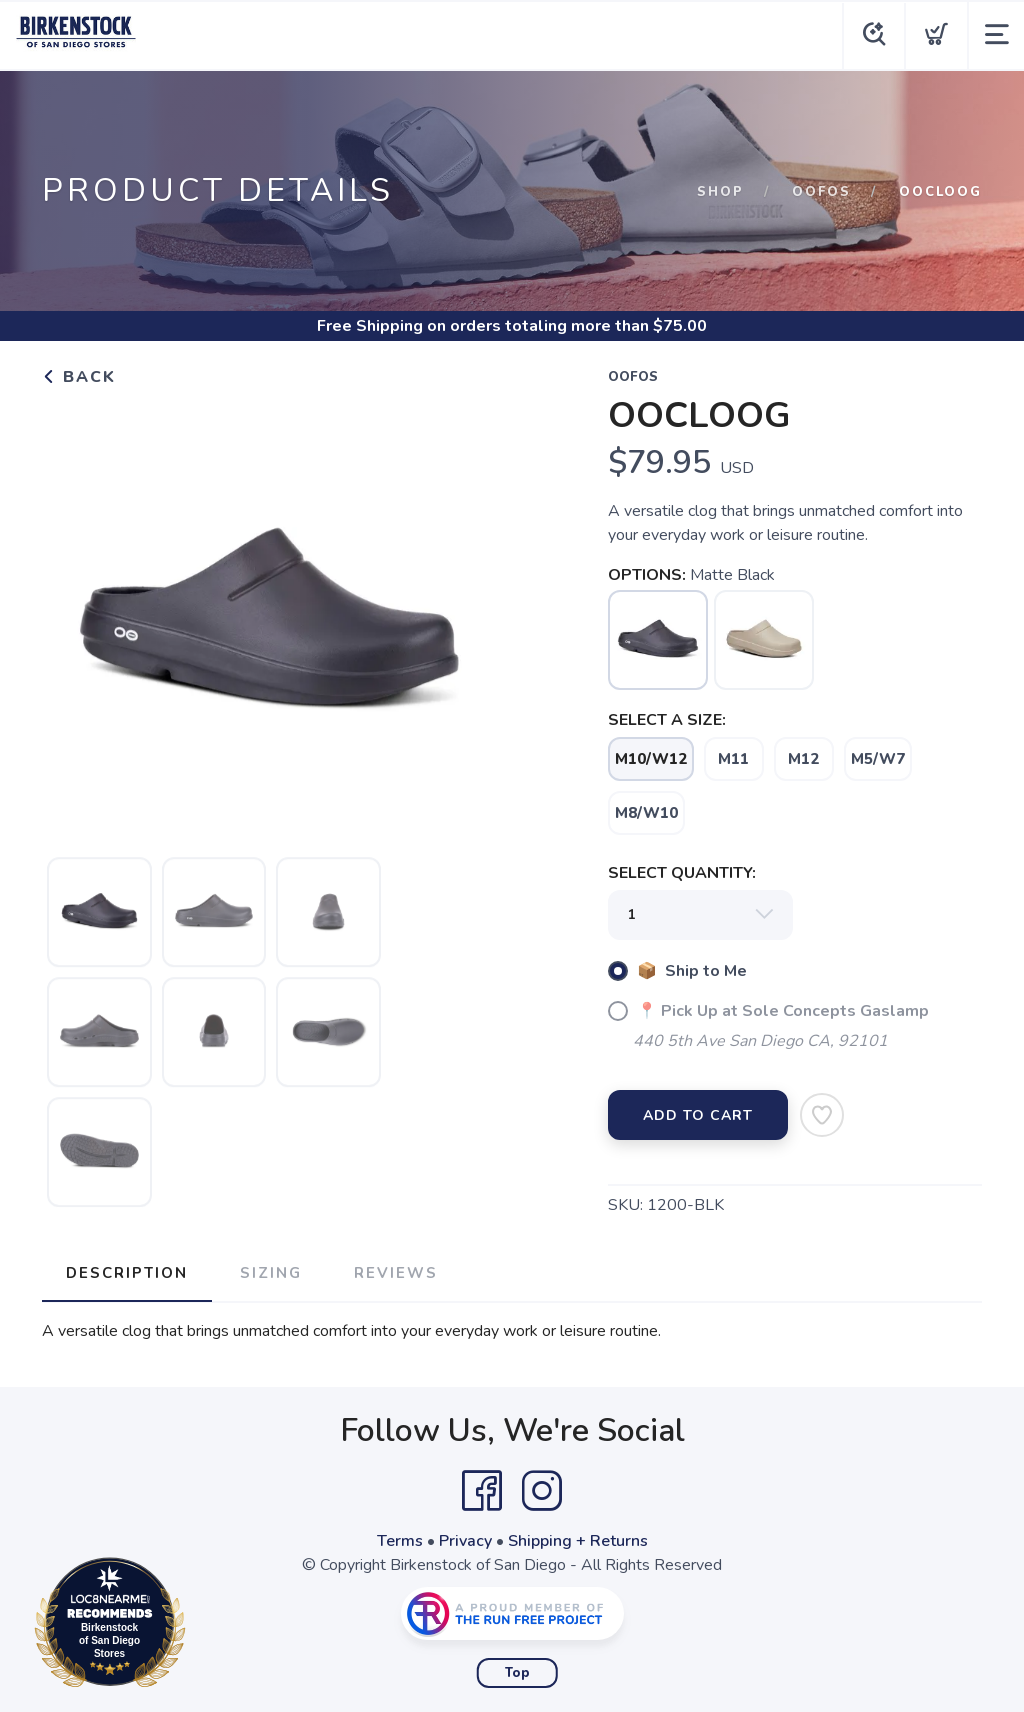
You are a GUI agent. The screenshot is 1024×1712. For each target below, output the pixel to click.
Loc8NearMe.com (197, 1626)
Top (517, 1673)
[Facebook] (482, 1491)
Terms (400, 1541)
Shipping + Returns (578, 1541)
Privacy (465, 1541)
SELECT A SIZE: (667, 720)
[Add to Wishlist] (822, 1115)
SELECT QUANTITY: (682, 873)
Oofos (821, 192)
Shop (720, 192)
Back (79, 377)
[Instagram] (542, 1491)
